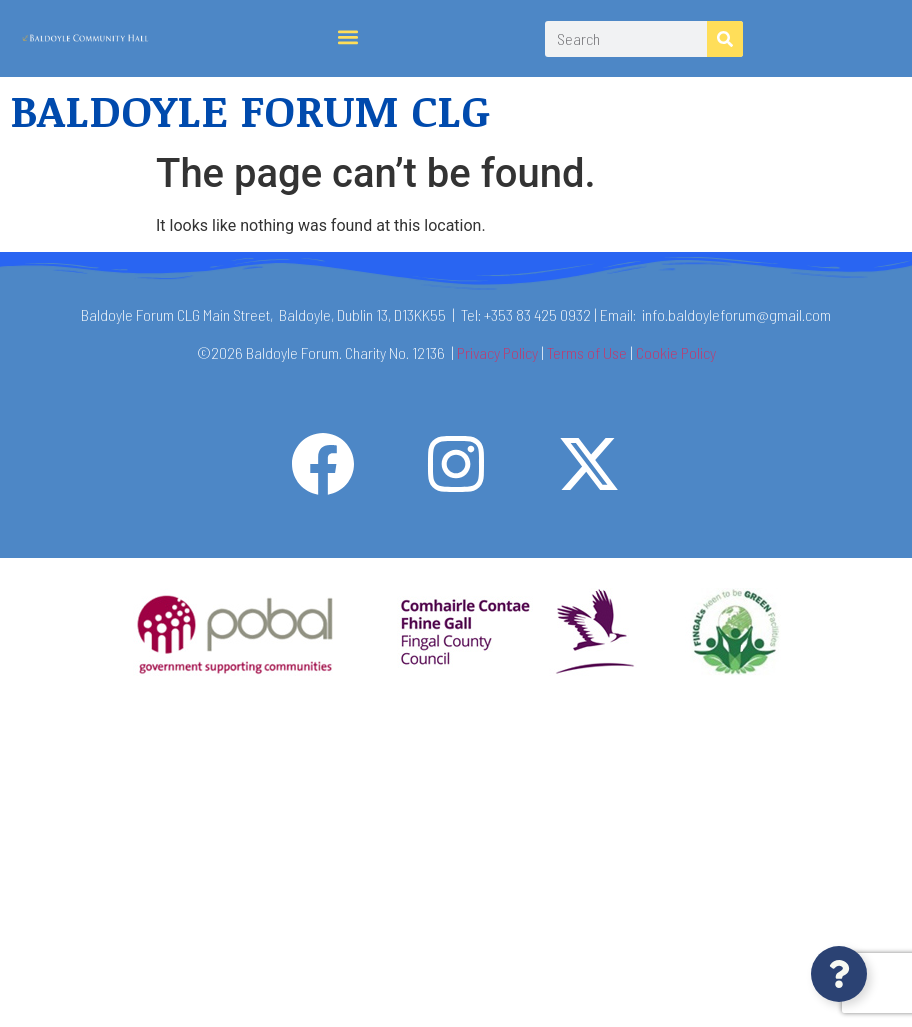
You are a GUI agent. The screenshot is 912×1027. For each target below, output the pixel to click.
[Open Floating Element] (839, 974)
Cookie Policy (676, 352)
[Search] (725, 39)
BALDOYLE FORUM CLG (250, 109)
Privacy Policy (497, 352)
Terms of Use (587, 352)
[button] (348, 37)
